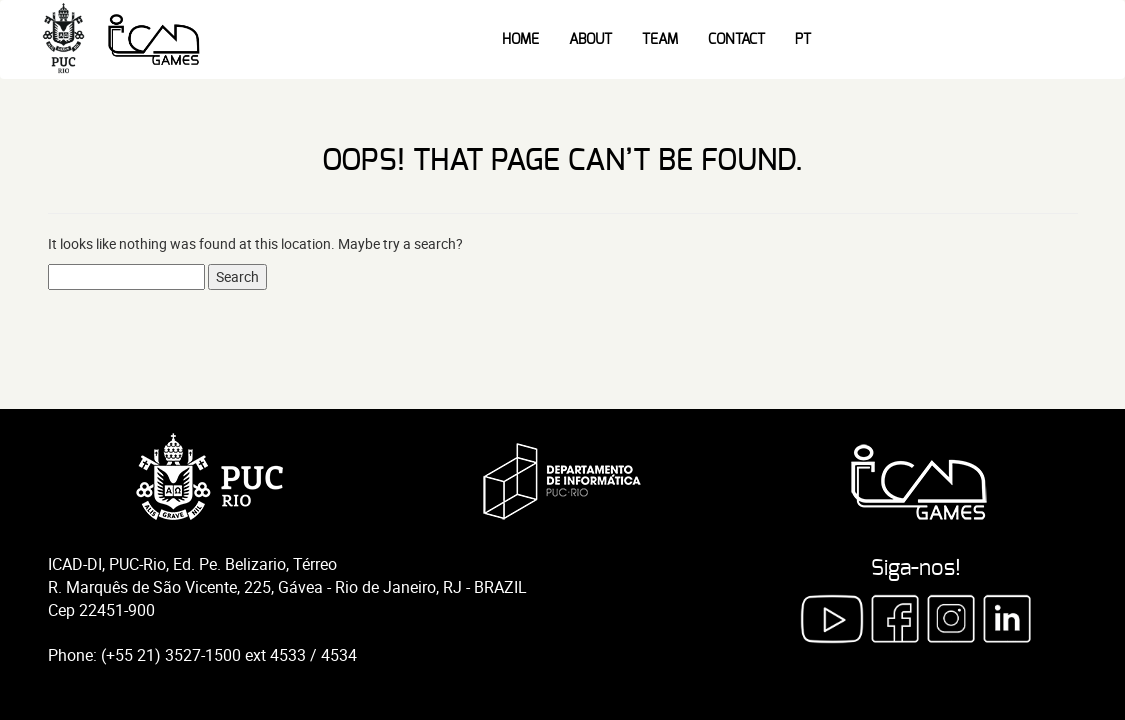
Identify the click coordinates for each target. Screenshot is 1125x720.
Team (660, 40)
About (590, 40)
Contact (736, 40)
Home (520, 40)
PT (803, 40)
